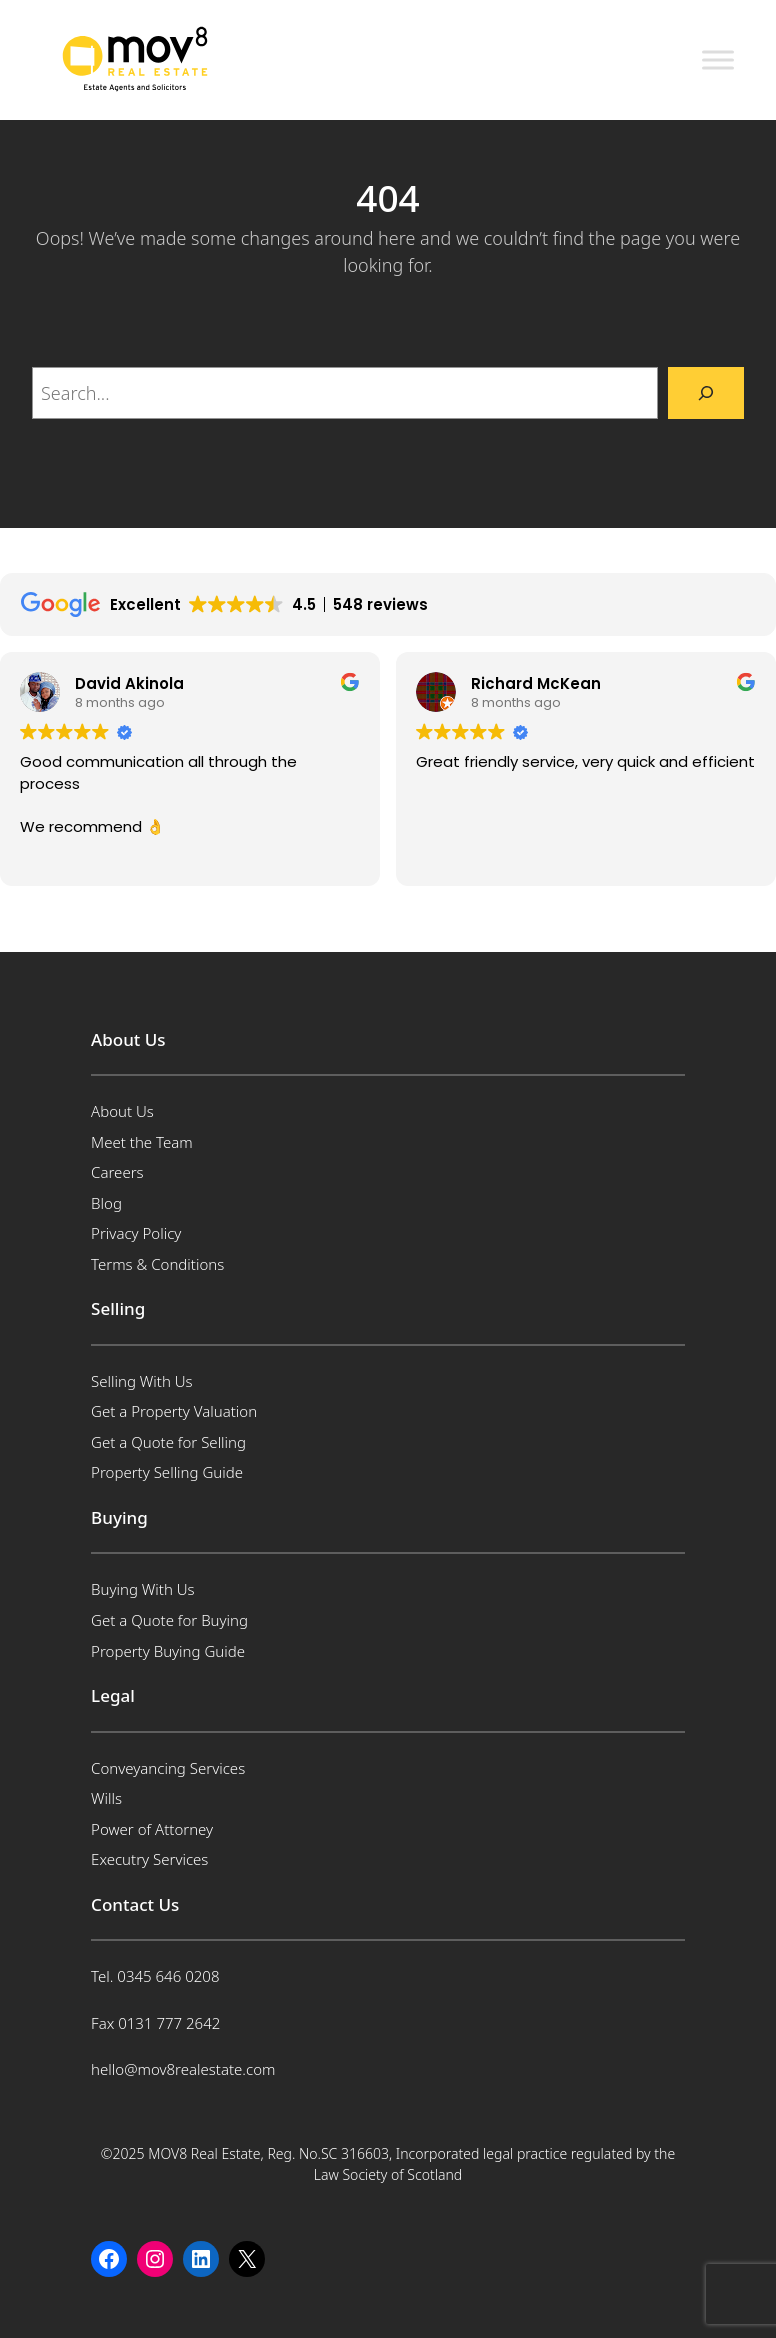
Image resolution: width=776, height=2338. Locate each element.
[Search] (706, 393)
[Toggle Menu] (718, 59)
